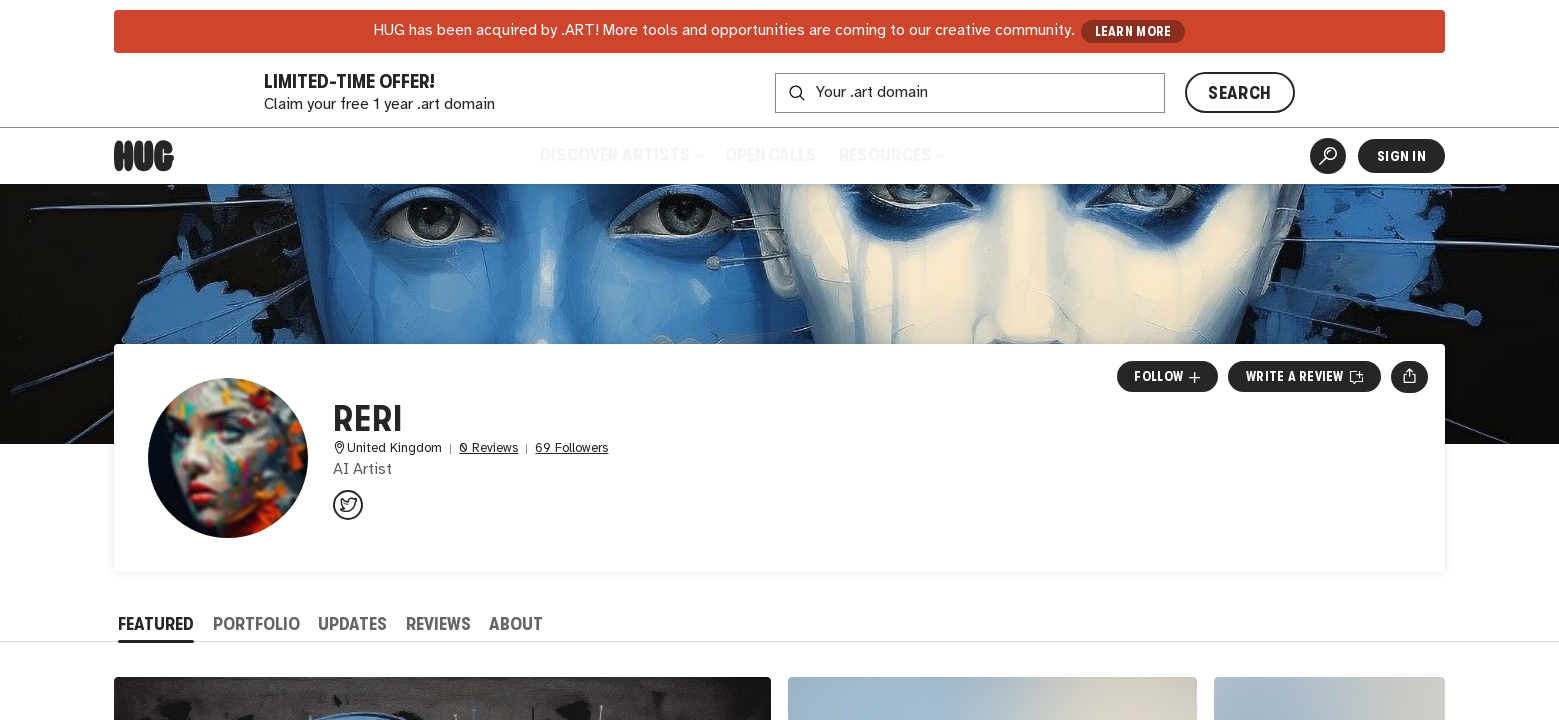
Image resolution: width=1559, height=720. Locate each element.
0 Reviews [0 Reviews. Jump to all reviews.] (488, 448)
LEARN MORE (1133, 31)
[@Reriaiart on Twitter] (348, 505)
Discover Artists (621, 155)
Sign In (1401, 156)
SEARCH (1239, 93)
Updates (352, 624)
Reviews (438, 624)
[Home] (144, 156)
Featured (156, 624)
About (516, 624)
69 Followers (571, 448)
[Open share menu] (1409, 377)
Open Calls (770, 155)
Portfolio (256, 624)
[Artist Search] (1328, 156)
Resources (891, 155)
